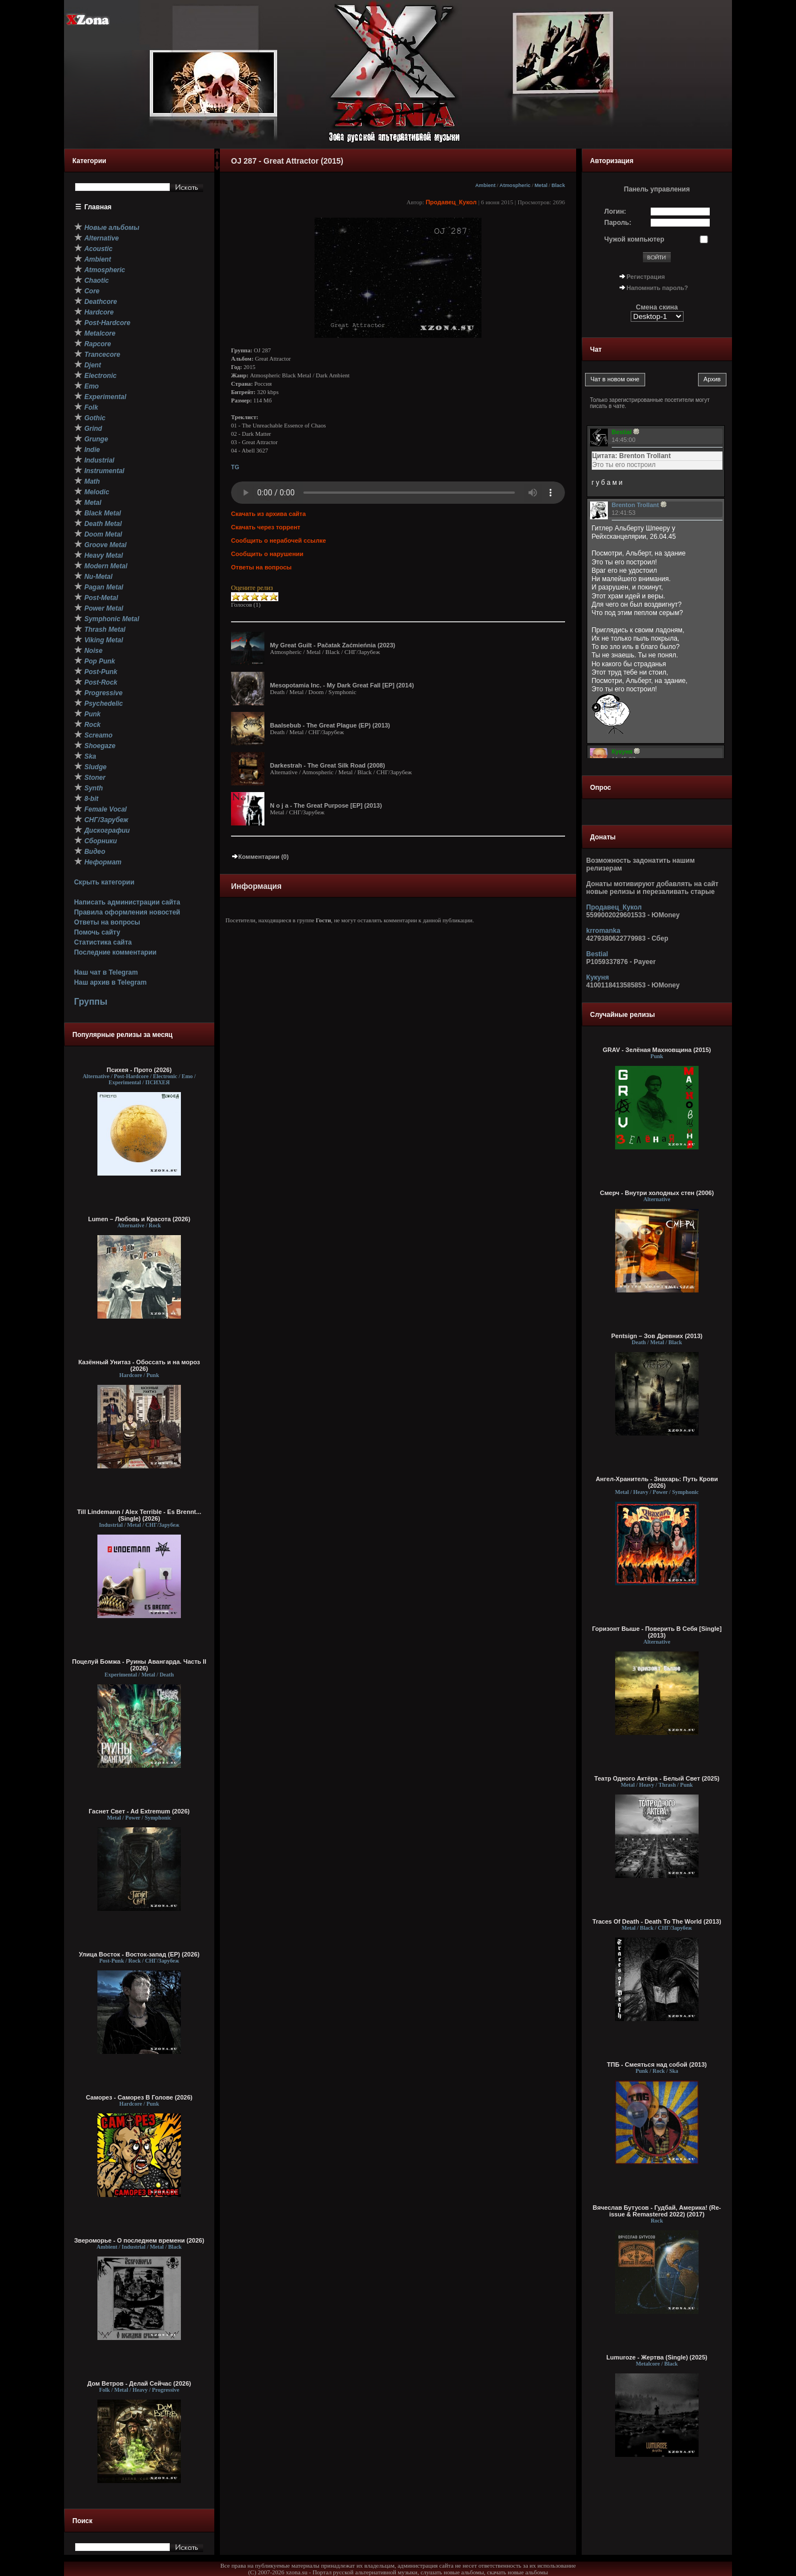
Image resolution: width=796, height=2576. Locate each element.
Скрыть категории (104, 882)
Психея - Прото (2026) (139, 1069)
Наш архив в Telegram (110, 982)
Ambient (485, 185)
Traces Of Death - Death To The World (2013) (656, 1921)
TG (235, 467)
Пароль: (618, 223)
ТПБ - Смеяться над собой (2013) (656, 2064)
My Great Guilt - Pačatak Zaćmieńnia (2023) (332, 645)
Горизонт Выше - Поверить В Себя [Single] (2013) (657, 1632)
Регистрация (646, 276)
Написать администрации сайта (127, 902)
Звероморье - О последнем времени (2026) (139, 2240)
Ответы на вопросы (107, 922)
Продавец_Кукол (451, 202)
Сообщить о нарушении (267, 553)
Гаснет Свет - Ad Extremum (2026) (139, 1811)
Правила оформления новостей (127, 912)
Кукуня (597, 977)
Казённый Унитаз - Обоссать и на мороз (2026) (139, 1365)
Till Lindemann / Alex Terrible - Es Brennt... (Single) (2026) (139, 1515)
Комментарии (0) (260, 856)
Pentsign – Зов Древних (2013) (656, 1336)
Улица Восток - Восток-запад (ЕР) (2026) (139, 1954)
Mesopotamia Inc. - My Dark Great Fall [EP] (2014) (342, 685)
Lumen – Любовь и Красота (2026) (139, 1219)
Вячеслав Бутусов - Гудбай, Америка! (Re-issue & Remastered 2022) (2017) (657, 2211)
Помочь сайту (97, 932)
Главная (98, 207)
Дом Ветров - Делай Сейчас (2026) (139, 2383)
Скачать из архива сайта (268, 513)
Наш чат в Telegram (106, 972)
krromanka (603, 931)
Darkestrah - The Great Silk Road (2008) (327, 765)
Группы (90, 1001)
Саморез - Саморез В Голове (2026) (139, 2097)
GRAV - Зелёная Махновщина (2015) (657, 1049)
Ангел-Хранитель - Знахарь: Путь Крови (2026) (657, 1482)
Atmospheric (514, 185)
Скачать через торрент (265, 527)
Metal (540, 185)
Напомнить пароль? (657, 287)
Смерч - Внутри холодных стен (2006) (657, 1192)
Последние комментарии (115, 952)
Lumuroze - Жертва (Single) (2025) (656, 2357)
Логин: (615, 211)
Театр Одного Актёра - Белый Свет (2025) (657, 1778)
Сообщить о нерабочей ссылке (278, 540)
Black (558, 185)
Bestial (597, 954)
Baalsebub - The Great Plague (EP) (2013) (330, 725)
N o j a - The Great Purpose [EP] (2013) (326, 805)
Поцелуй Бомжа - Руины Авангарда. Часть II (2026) (139, 1665)
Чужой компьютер (635, 239)
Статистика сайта (103, 942)
